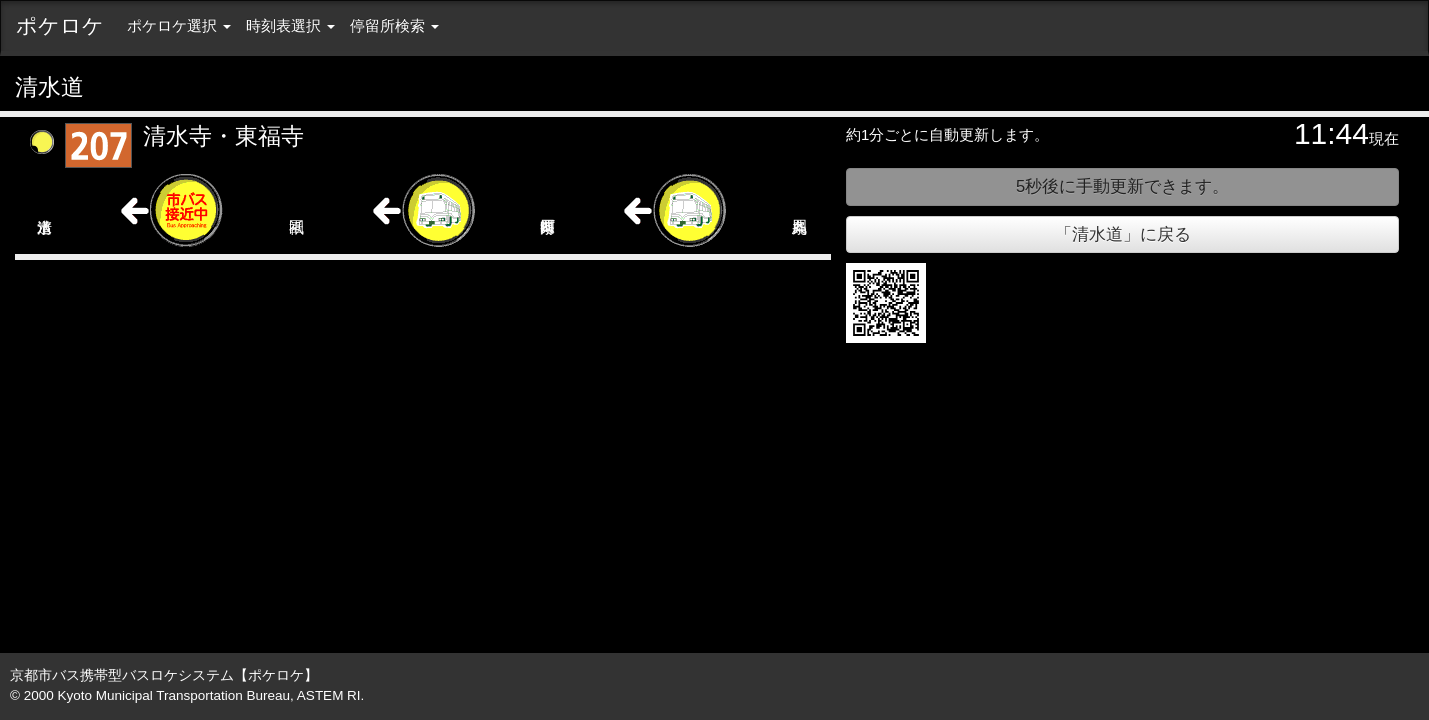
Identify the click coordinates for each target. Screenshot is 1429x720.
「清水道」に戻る (1123, 234)
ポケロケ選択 (179, 25)
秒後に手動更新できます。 (1122, 186)
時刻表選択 (290, 25)
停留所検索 (394, 25)
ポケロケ (60, 25)
